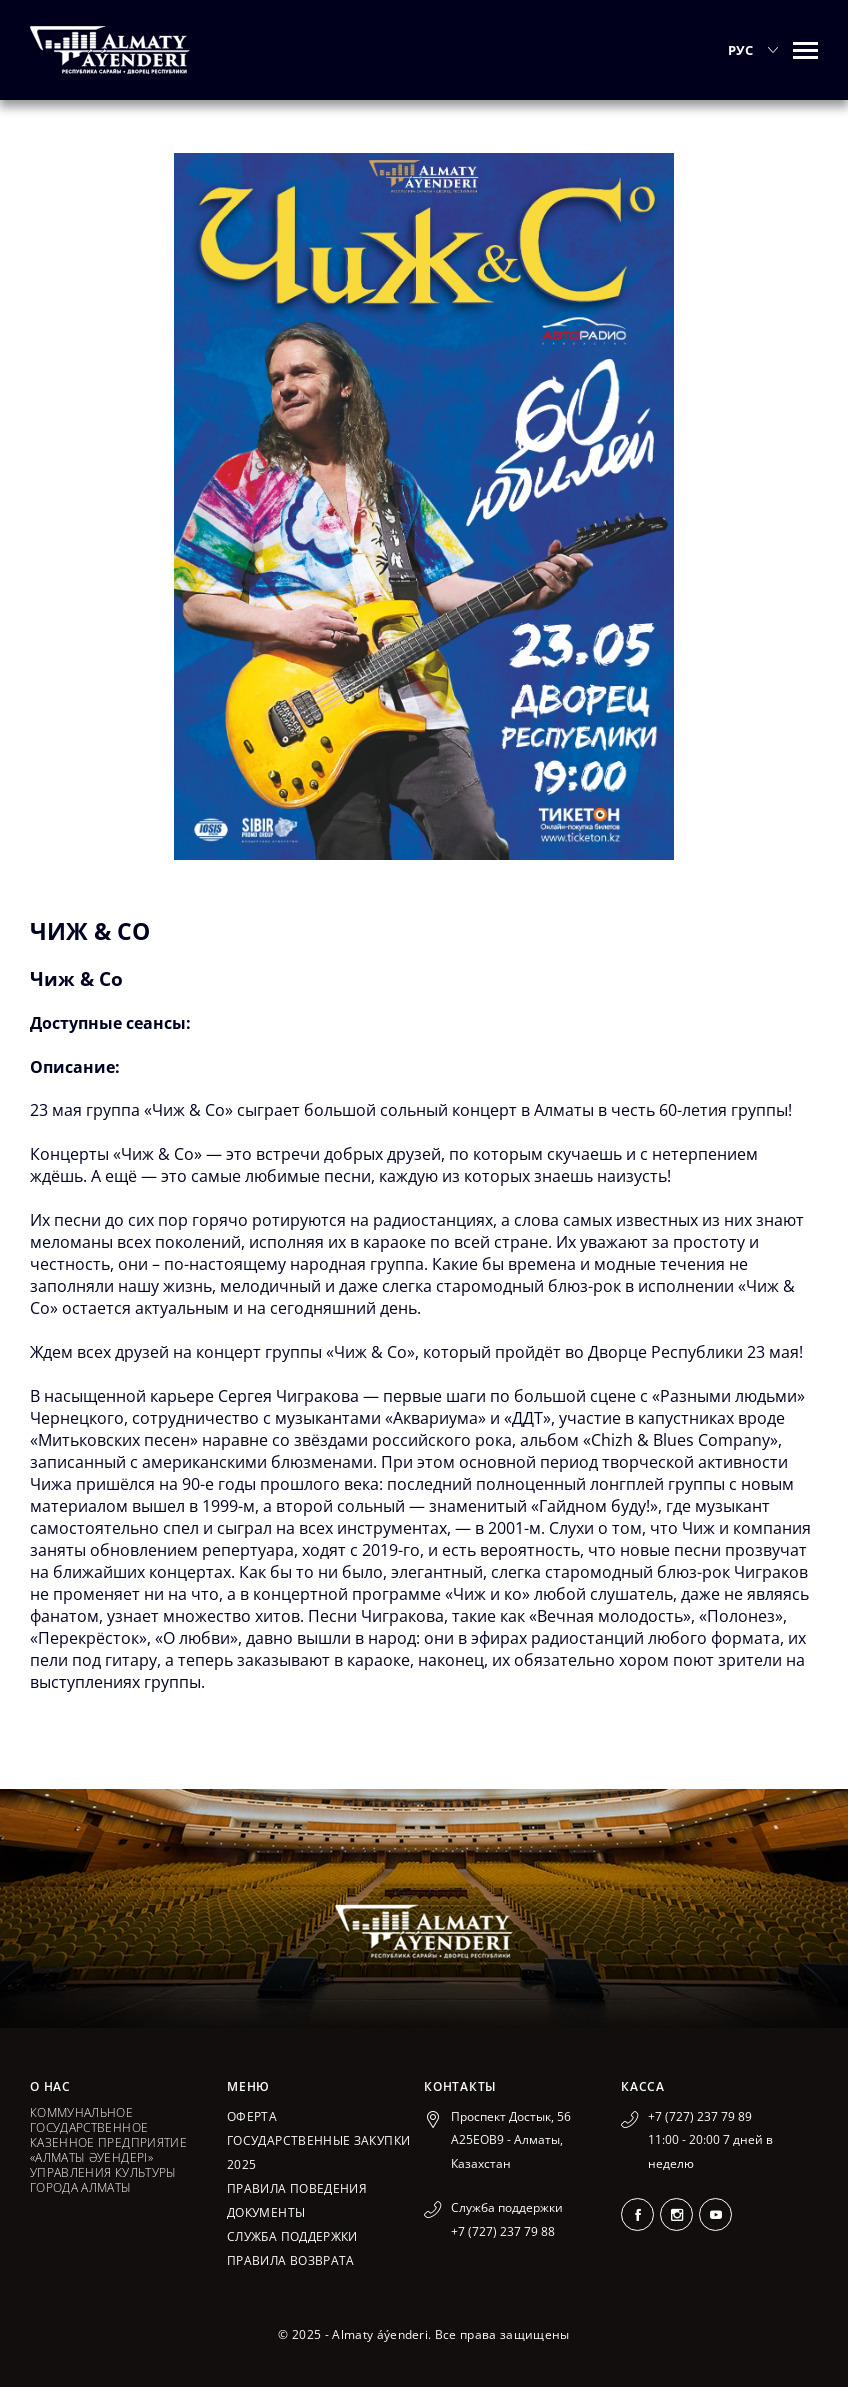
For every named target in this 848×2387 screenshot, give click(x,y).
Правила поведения (297, 2188)
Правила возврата (291, 2260)
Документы (266, 2212)
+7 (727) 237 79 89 (700, 2116)
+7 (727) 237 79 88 (503, 2231)
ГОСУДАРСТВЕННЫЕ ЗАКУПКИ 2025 (318, 2152)
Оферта (252, 2116)
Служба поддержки (292, 2236)
